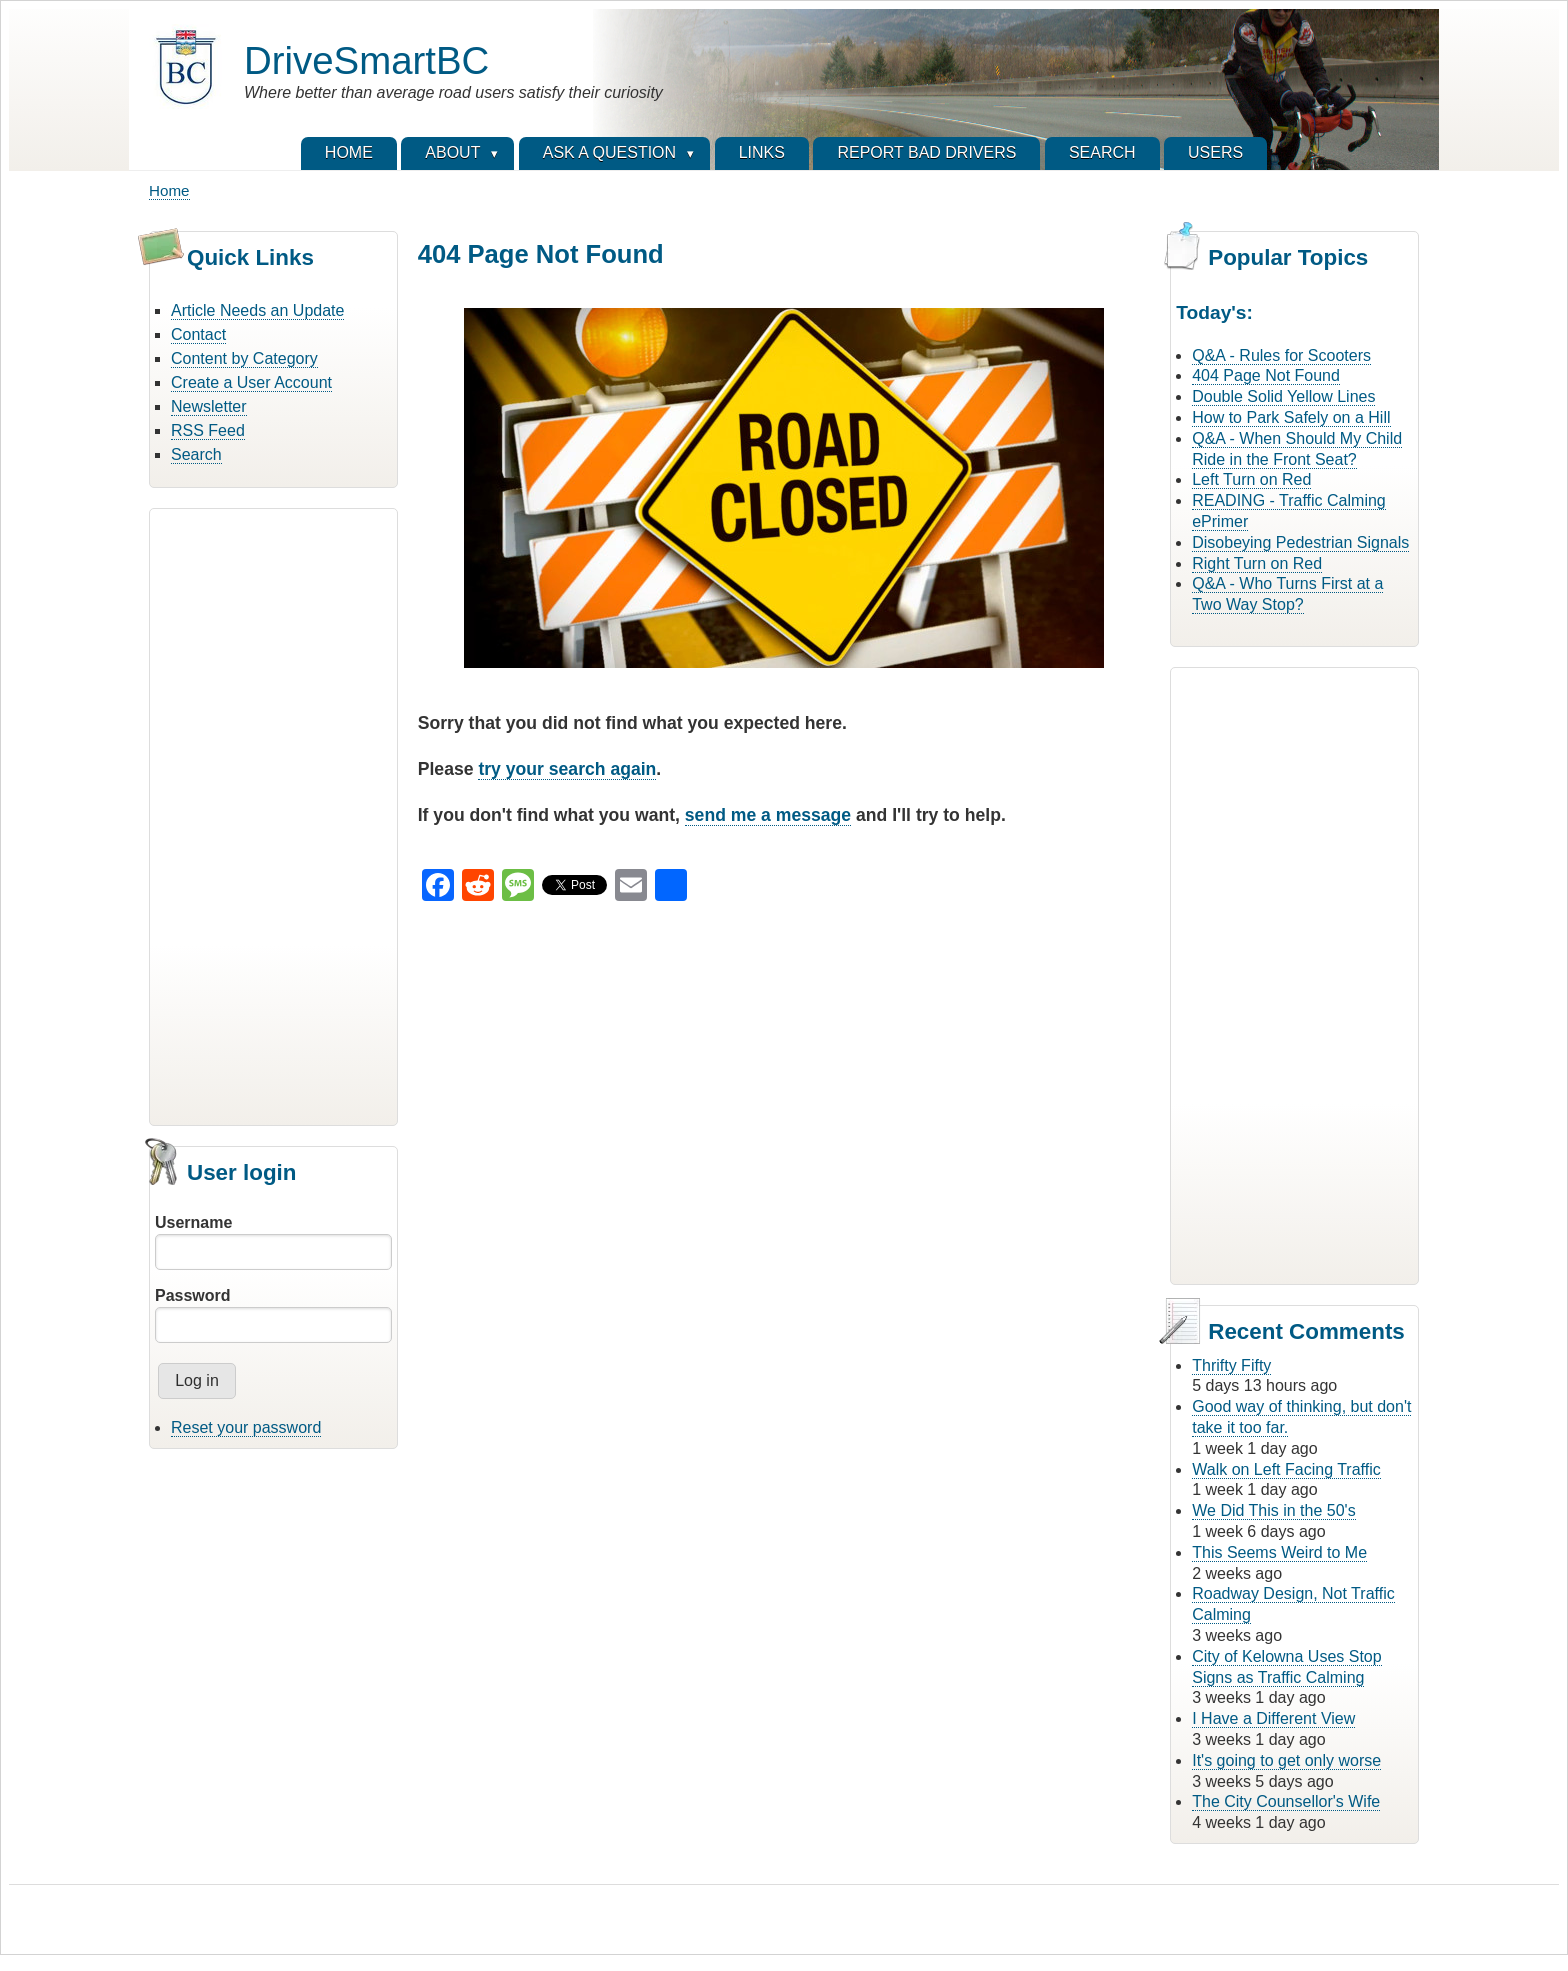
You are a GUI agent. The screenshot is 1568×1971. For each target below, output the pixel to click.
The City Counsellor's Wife (1286, 1801)
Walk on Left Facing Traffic (1286, 1469)
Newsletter (209, 406)
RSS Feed (208, 430)
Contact (198, 334)
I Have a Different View (1273, 1718)
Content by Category (244, 358)
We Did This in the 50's (1273, 1510)
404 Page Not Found (1266, 375)
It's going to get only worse (1286, 1760)
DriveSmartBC (366, 60)
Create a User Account (251, 382)
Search (196, 454)
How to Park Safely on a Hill (1291, 417)
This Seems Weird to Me (1279, 1552)
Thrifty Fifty (1231, 1365)
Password (193, 1295)
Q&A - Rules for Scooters (1281, 355)
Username (193, 1222)
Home (169, 190)
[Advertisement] (273, 814)
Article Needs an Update (257, 310)
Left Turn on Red (1251, 479)
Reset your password (246, 1427)
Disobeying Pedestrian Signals (1300, 542)
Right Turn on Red (1257, 563)
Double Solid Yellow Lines (1283, 396)
